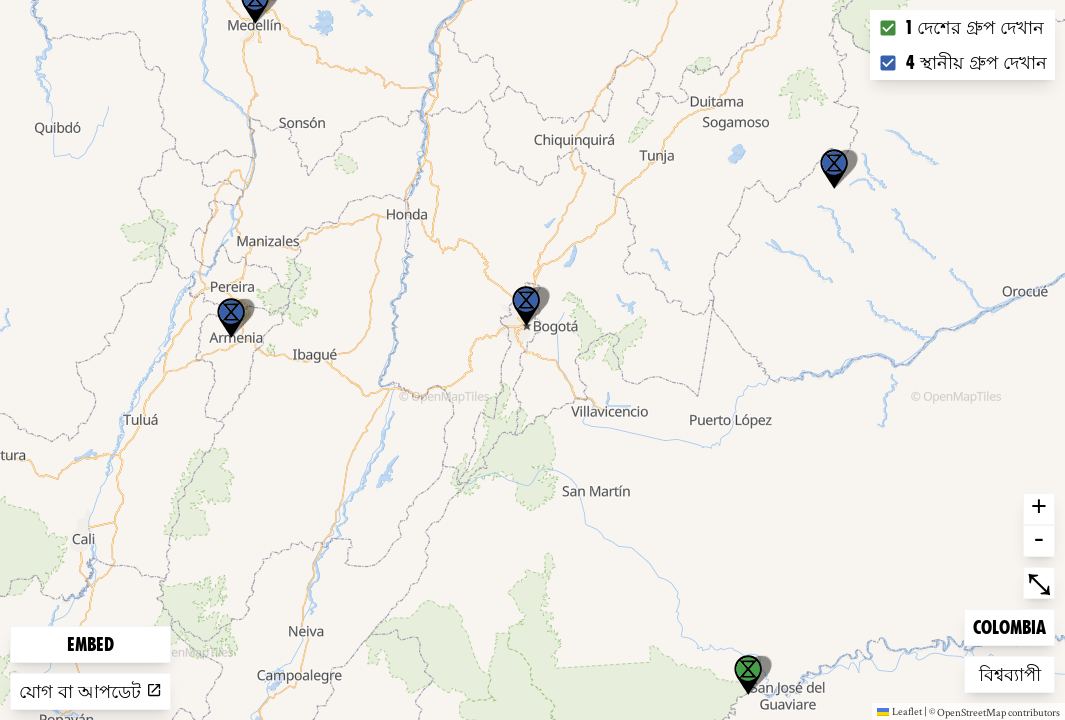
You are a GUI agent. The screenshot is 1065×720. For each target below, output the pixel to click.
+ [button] (1039, 509)
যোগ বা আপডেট (90, 691)
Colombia (1009, 625)
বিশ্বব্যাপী (1011, 672)
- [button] (1039, 541)
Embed (90, 644)
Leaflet (899, 711)
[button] (834, 169)
